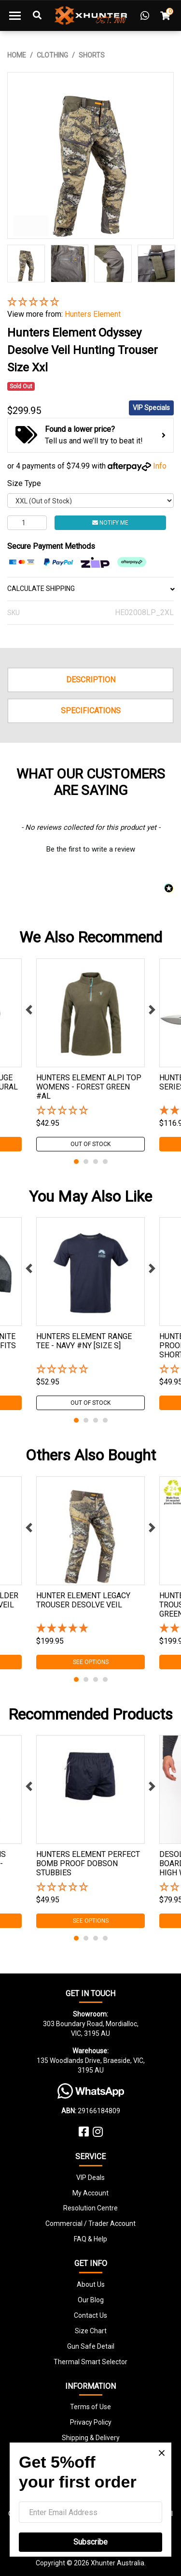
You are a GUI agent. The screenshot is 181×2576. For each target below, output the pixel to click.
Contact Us (90, 2315)
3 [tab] (95, 1161)
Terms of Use (90, 2407)
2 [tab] (86, 1161)
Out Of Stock (90, 1144)
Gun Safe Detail (90, 2346)
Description (90, 679)
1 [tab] (76, 1161)
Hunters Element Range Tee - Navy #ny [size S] (84, 1341)
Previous (29, 1009)
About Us (91, 2284)
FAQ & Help (90, 2239)
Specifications (91, 710)
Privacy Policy (90, 2422)
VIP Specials (151, 408)
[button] (90, 302)
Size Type (24, 483)
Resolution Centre (90, 2208)
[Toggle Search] (37, 15)
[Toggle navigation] (15, 15)
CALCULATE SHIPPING (90, 588)
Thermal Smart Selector (90, 2362)
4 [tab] (105, 1161)
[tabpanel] (90, 1054)
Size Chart (91, 2331)
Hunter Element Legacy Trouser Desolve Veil (83, 1600)
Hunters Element (93, 314)
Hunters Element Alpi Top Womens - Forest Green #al (88, 1087)
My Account (90, 2193)
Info (160, 466)
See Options (91, 1662)
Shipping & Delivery (91, 2438)
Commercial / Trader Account (90, 2223)
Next (152, 1009)
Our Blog (91, 2300)
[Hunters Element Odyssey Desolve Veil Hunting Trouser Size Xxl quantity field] (27, 522)
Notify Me (110, 522)
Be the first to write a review (90, 849)
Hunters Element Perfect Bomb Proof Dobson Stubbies (88, 1863)
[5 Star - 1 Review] (90, 1628)
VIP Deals (90, 2177)
